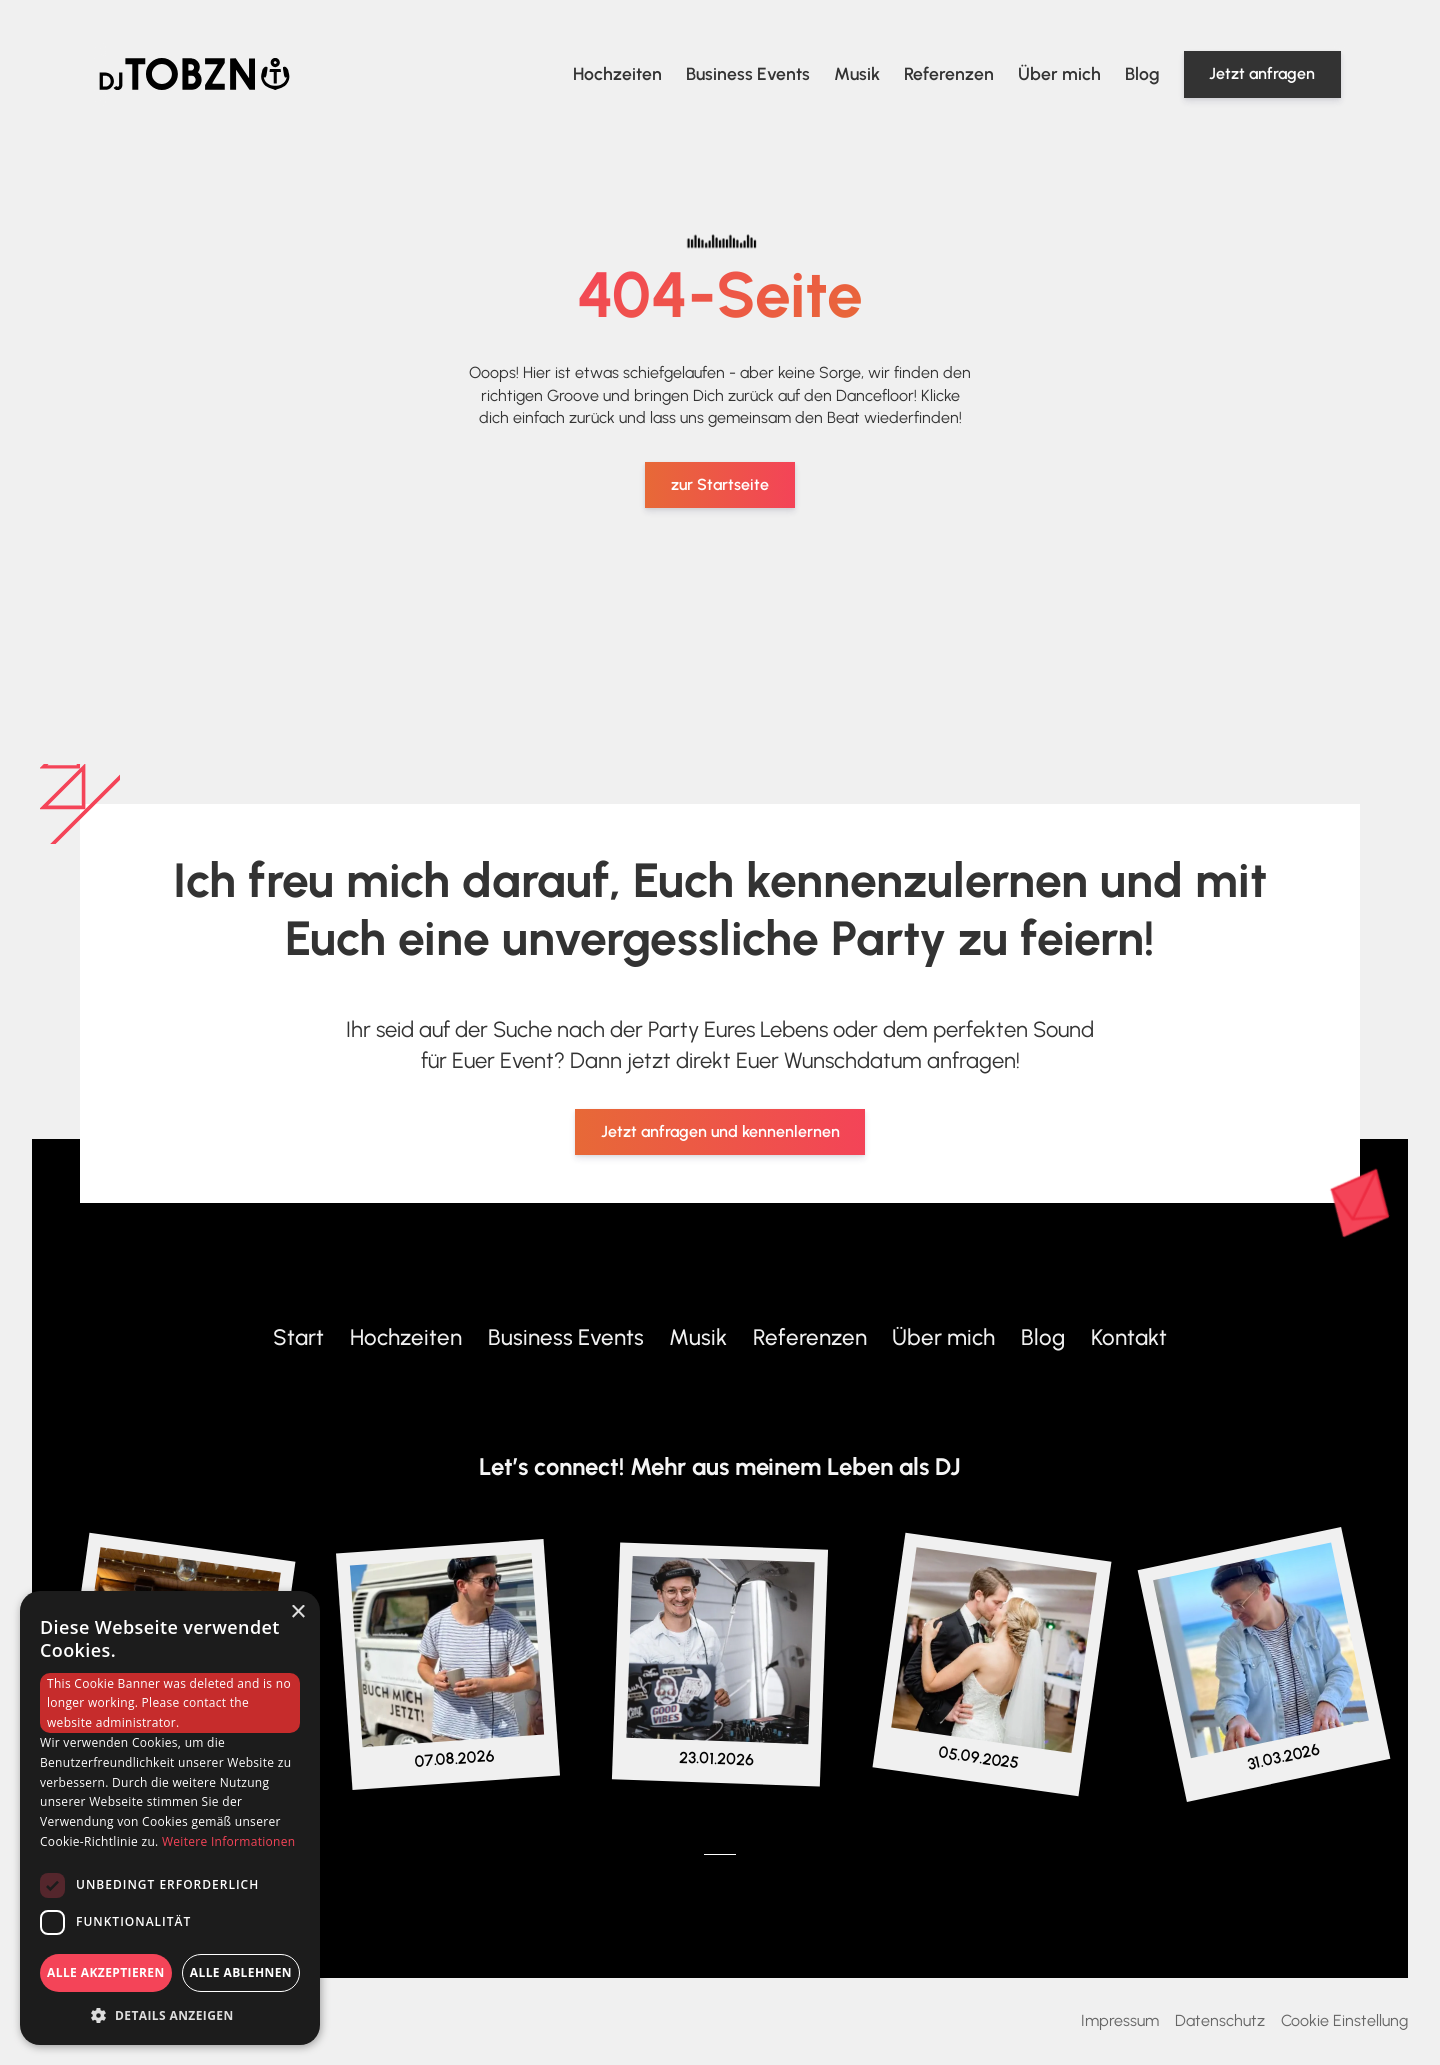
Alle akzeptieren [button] (106, 1972)
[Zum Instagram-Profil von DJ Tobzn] (447, 1649)
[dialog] (170, 1818)
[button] (170, 2015)
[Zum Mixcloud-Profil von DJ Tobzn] (768, 1854)
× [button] (297, 1612)
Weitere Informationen (229, 1841)
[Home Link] (194, 74)
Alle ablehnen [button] (241, 1972)
